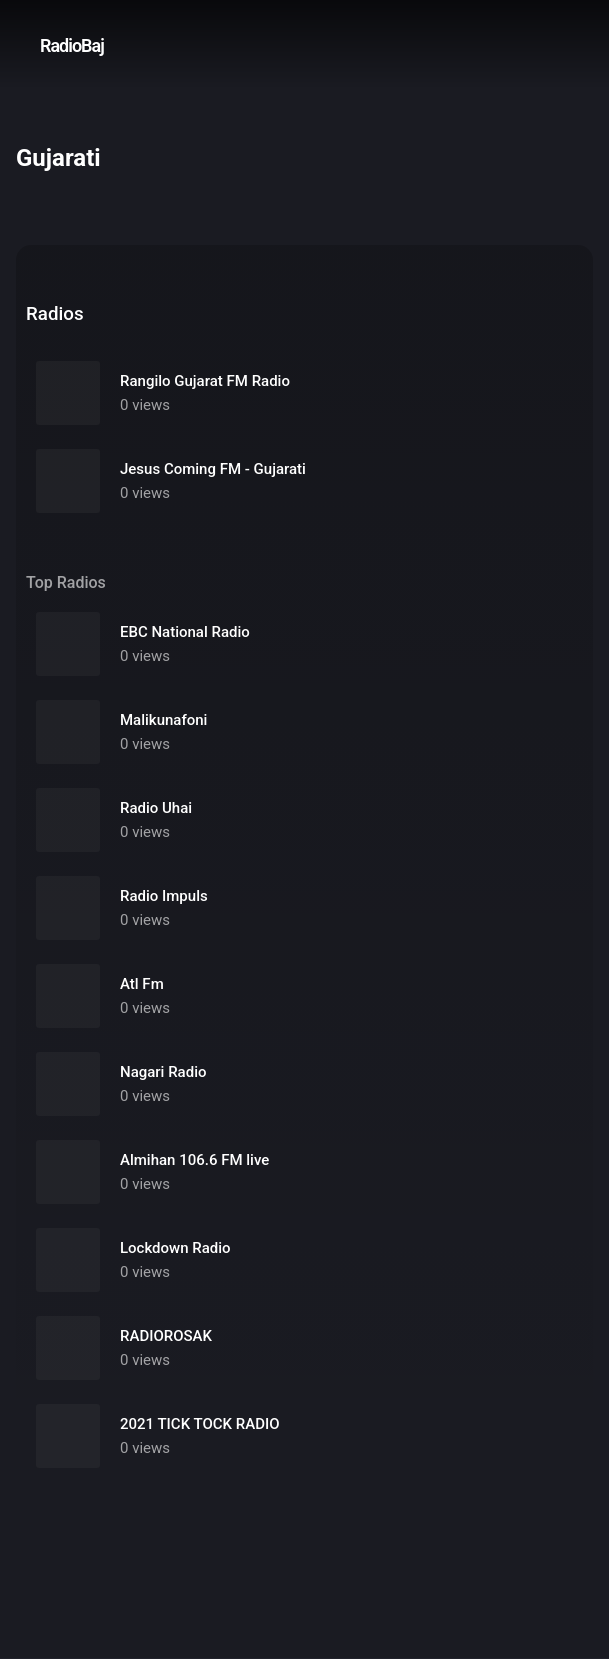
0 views (145, 405)
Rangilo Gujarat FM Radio (205, 381)
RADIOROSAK (166, 1336)
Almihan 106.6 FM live (194, 1160)
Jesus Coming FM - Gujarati (213, 469)
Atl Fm (142, 984)
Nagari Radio (163, 1072)
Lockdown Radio (175, 1248)
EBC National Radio (185, 632)
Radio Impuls (164, 896)
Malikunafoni (163, 720)
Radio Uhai (156, 808)
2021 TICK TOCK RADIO (200, 1424)
